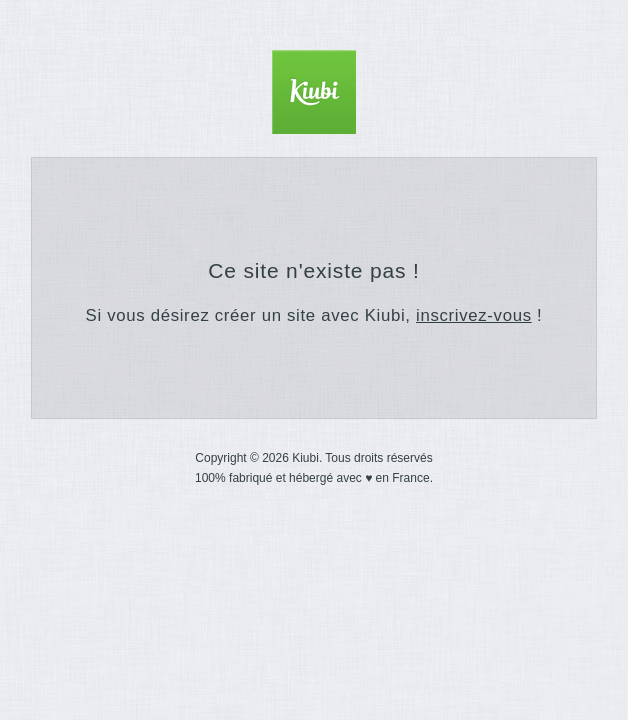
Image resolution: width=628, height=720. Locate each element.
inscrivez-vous (474, 315)
